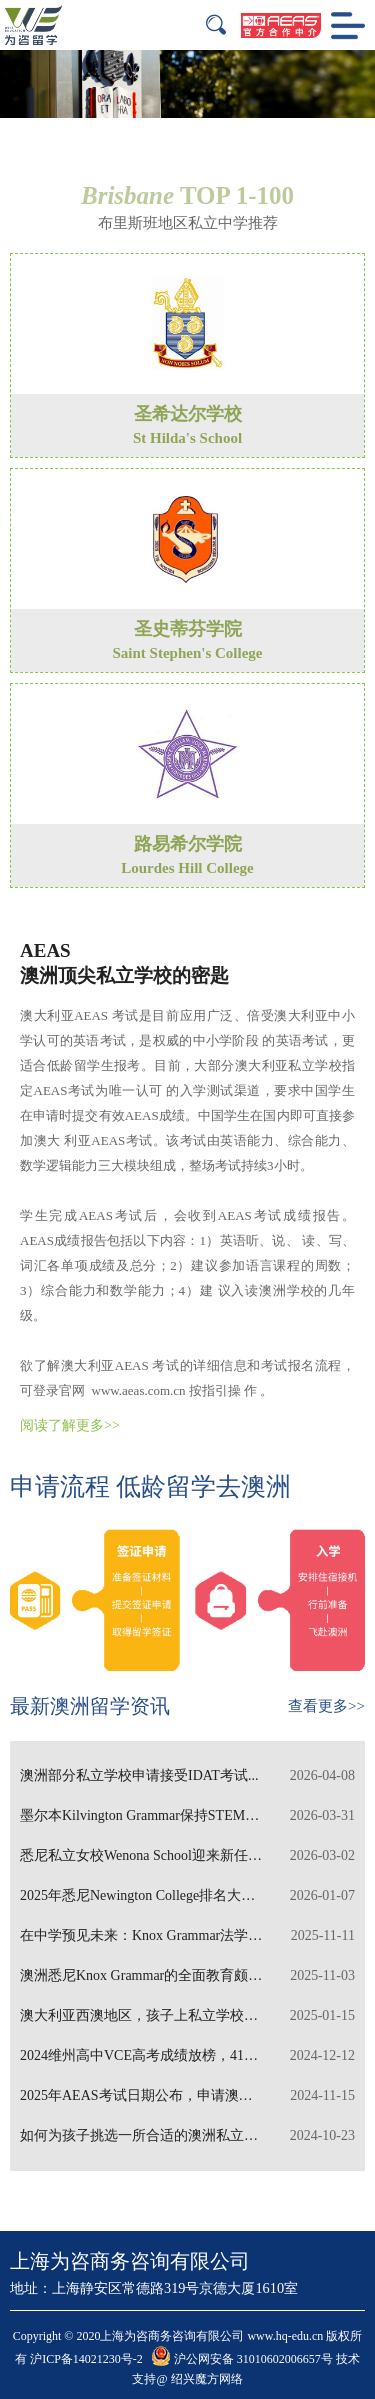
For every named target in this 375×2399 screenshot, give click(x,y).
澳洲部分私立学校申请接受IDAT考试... (187, 1776)
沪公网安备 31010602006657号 (242, 2359)
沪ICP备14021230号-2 (86, 2359)
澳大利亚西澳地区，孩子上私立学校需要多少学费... (187, 2016)
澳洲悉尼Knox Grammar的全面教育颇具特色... (187, 1976)
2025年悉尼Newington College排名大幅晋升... (187, 1896)
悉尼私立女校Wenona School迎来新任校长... (187, 1856)
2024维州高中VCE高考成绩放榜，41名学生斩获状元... (187, 2056)
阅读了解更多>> (70, 1425)
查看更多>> (326, 1706)
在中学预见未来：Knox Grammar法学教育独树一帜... (187, 1936)
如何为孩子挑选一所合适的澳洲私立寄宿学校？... (187, 2136)
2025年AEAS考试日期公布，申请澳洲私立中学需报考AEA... (187, 2096)
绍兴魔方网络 (207, 2379)
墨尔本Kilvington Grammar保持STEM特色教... (187, 1816)
